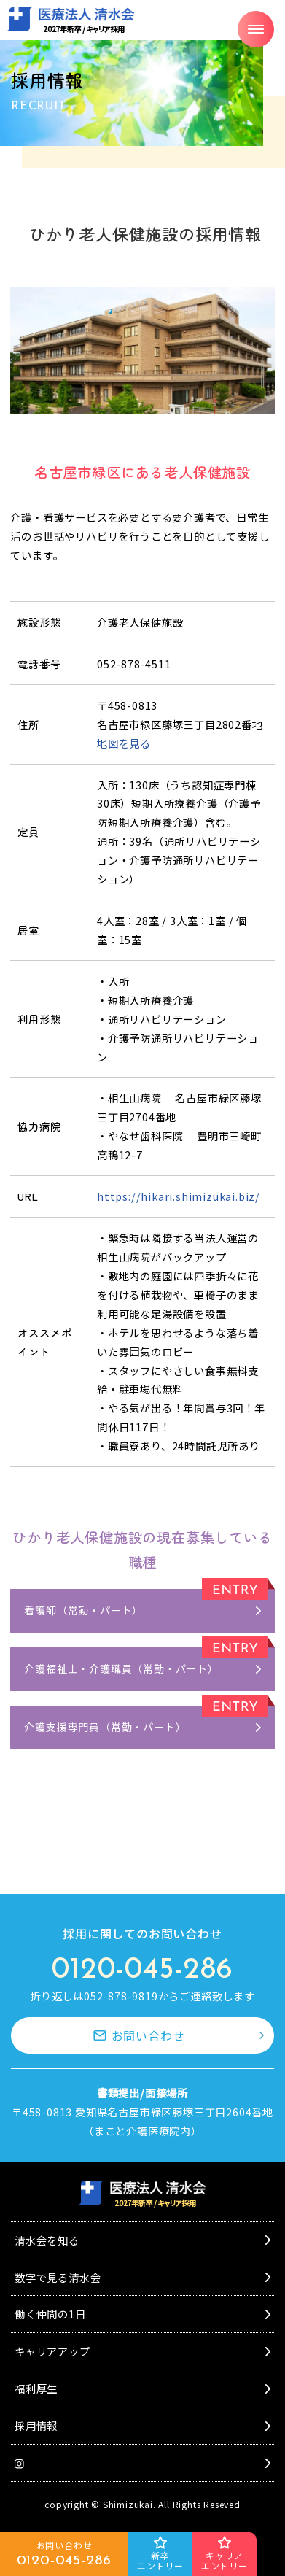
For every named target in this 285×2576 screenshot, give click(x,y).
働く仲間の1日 (50, 2313)
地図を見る (124, 743)
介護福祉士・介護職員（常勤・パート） (121, 1668)
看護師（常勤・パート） (83, 1610)
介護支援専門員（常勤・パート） (105, 1727)
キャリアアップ (52, 2351)
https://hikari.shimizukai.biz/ (178, 1196)
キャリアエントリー (224, 2560)
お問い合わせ (148, 2035)
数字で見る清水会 (58, 2277)
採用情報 (36, 2425)
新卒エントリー (160, 2560)
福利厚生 (36, 2388)
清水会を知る (47, 2240)
